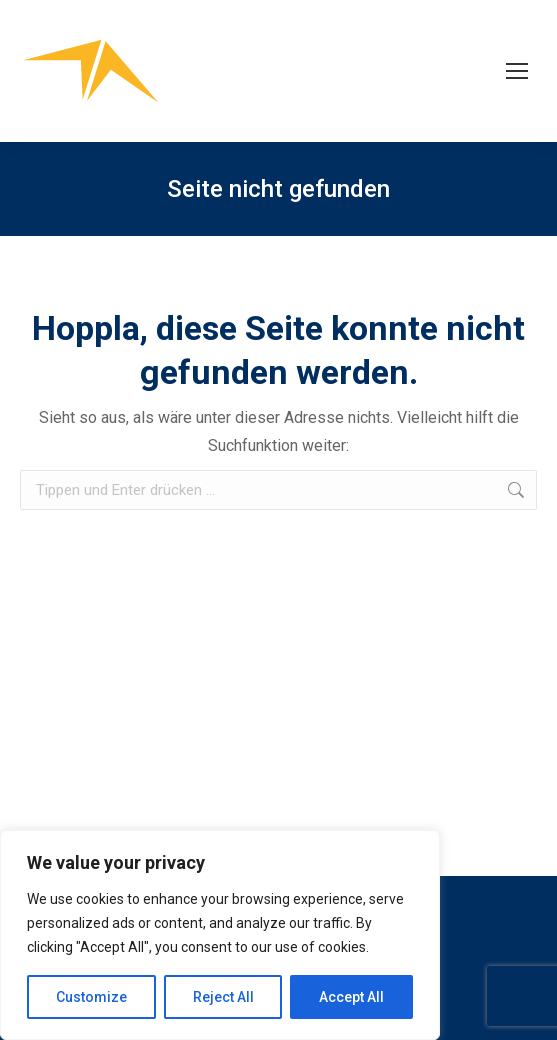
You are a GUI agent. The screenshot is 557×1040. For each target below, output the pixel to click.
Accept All (351, 997)
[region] (220, 935)
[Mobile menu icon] (517, 71)
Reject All (223, 997)
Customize (91, 997)
